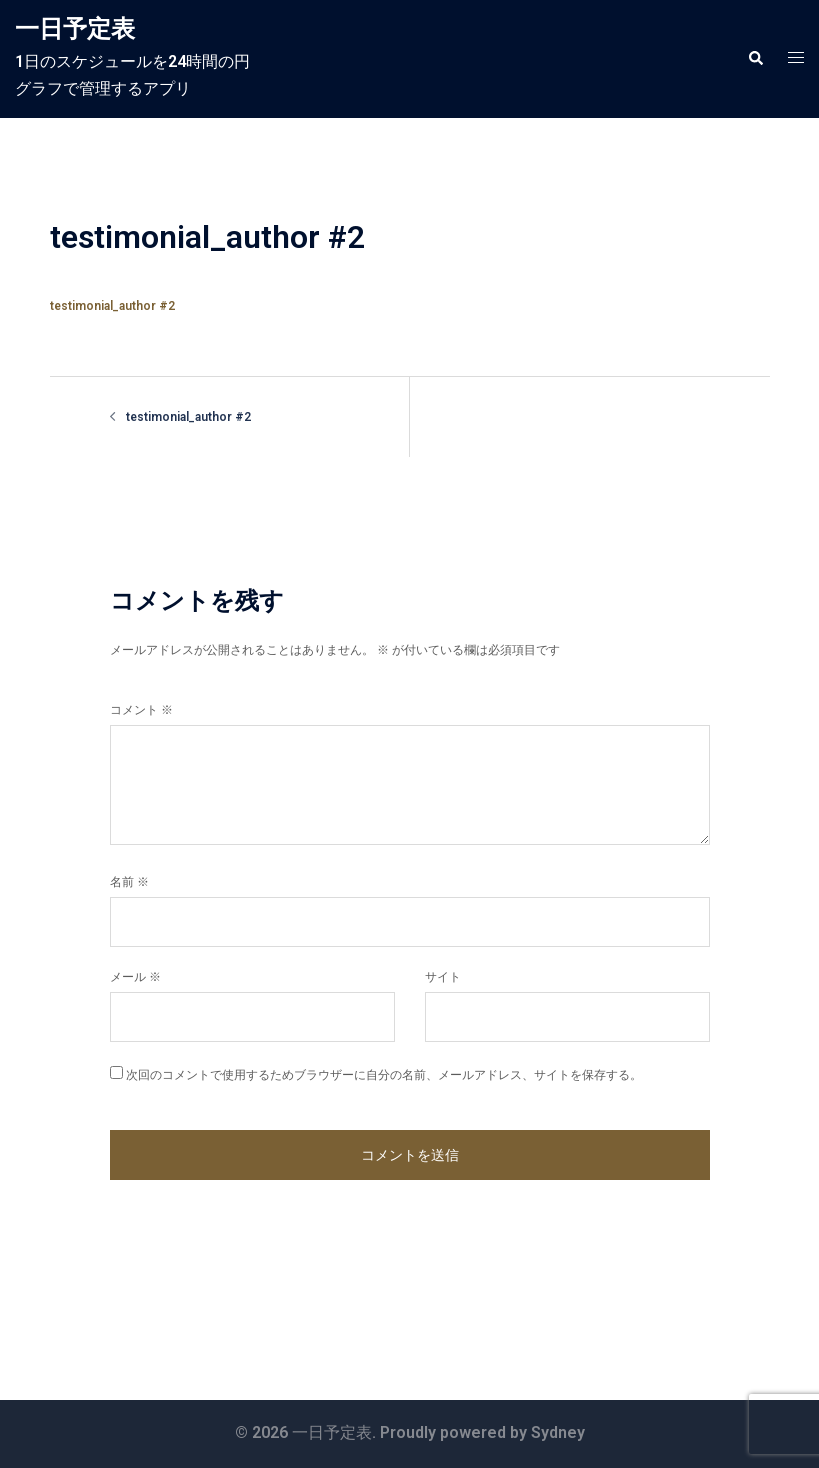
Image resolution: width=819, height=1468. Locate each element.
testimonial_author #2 (112, 306)
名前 (129, 882)
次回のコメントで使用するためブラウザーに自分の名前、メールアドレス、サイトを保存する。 (384, 1075)
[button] (755, 59)
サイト (443, 977)
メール (135, 977)
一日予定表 (75, 29)
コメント (141, 710)
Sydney (558, 1432)
